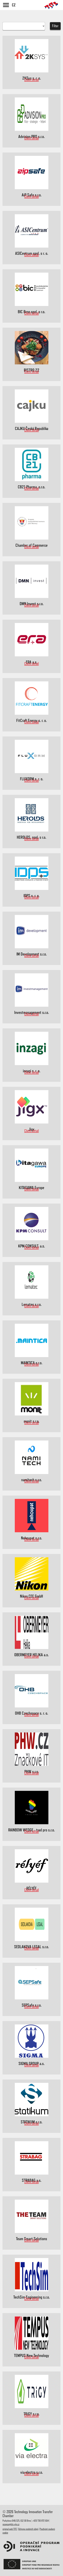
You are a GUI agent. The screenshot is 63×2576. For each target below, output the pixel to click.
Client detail (31, 80)
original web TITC (10, 2529)
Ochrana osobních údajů (28, 2529)
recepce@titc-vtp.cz (11, 2524)
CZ (13, 5)
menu (6, 5)
